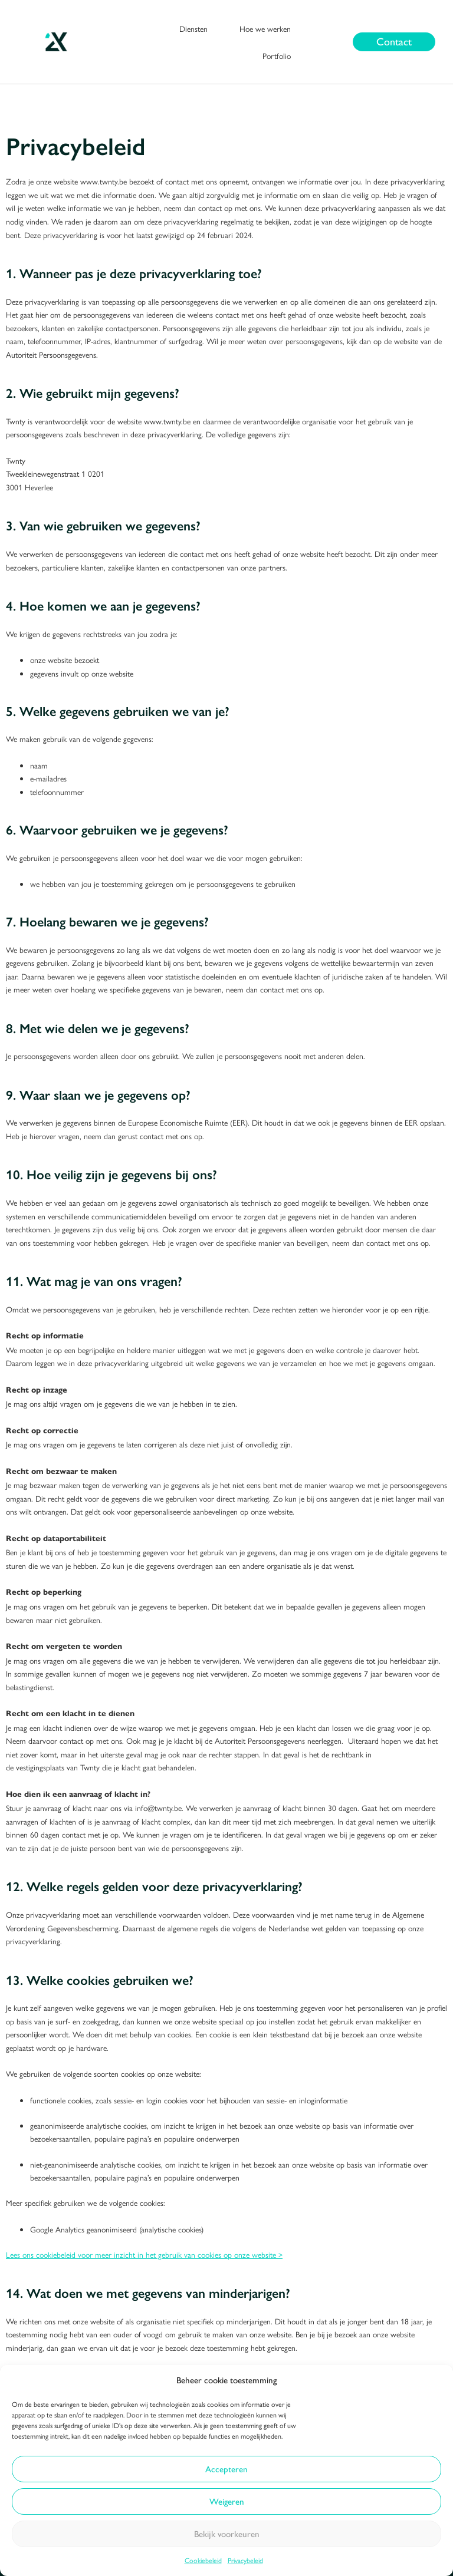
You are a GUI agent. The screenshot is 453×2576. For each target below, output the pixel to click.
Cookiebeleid (203, 2560)
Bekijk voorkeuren (227, 2534)
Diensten (193, 28)
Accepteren (226, 2469)
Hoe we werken (265, 28)
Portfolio (276, 55)
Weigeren (226, 2501)
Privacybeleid (245, 2560)
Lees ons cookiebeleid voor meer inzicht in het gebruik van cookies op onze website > (144, 2254)
